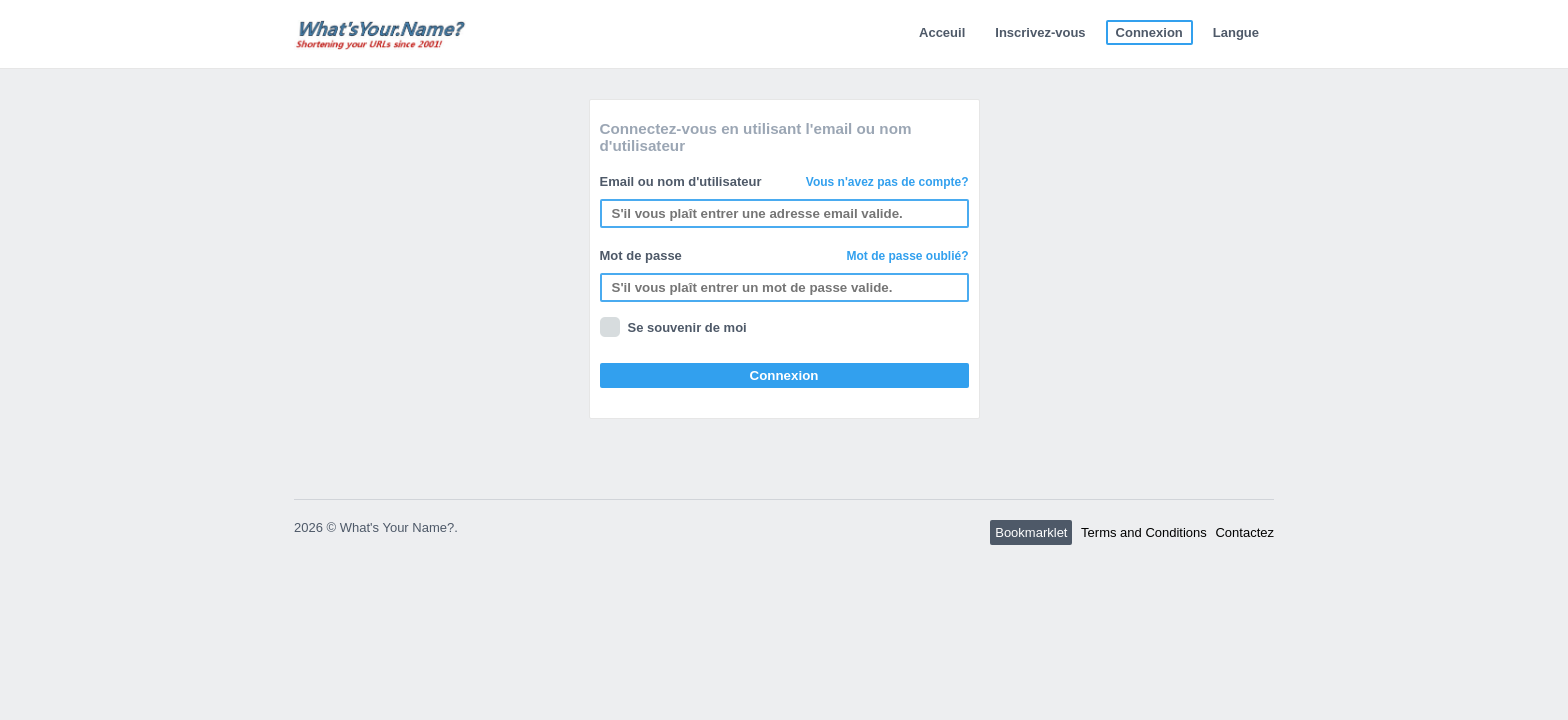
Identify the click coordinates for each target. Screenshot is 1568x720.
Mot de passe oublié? (907, 256)
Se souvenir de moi (687, 327)
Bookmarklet (1031, 532)
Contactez (1244, 532)
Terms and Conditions (1144, 532)
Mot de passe (784, 255)
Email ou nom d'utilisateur (784, 181)
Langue (1236, 32)
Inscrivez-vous (1040, 32)
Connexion (1149, 32)
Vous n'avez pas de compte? (887, 182)
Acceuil (942, 32)
